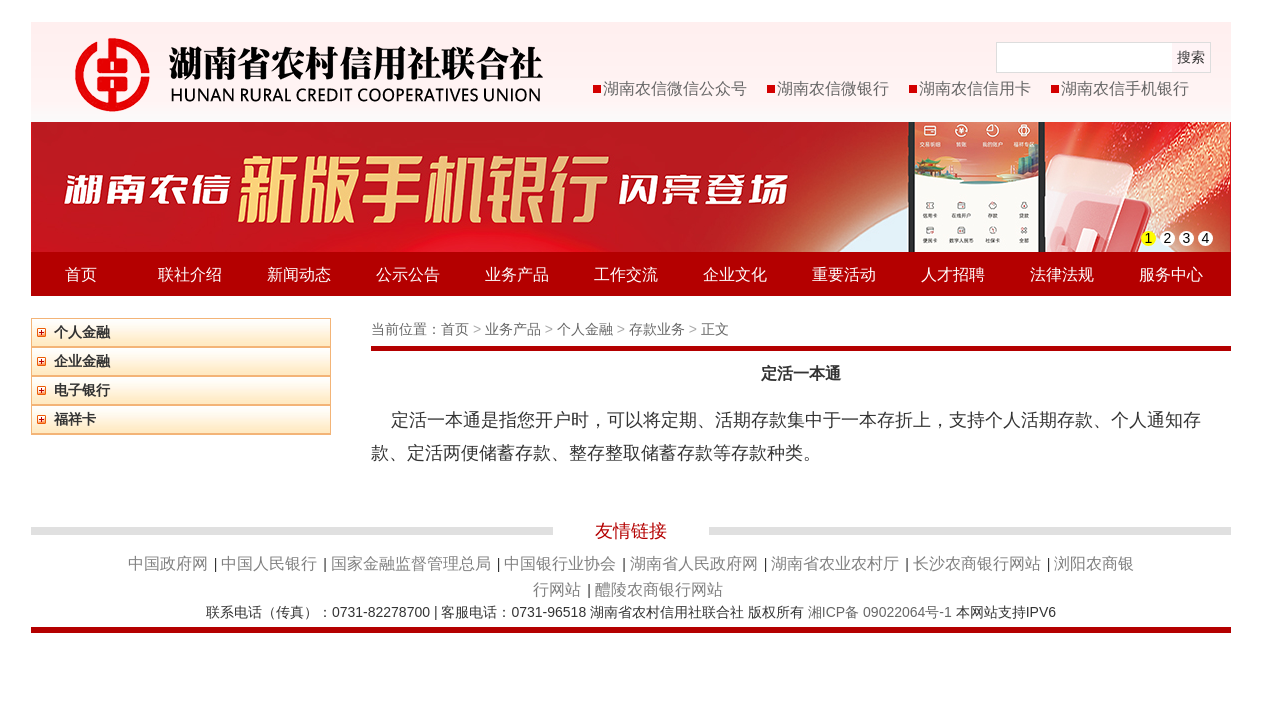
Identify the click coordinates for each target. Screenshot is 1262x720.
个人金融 (82, 332)
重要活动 (844, 274)
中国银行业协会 (560, 563)
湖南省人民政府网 (694, 563)
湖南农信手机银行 (1125, 88)
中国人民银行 (269, 563)
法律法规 (1062, 274)
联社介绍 (190, 274)
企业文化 (735, 274)
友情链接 (631, 531)
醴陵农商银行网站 (659, 589)
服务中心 (1171, 274)
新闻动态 (299, 274)
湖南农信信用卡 (975, 88)
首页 (81, 274)
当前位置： (406, 329)
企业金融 (82, 361)
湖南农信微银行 (833, 88)
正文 (715, 329)
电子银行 (82, 390)
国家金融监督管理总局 (411, 563)
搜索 (1191, 57)
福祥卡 (75, 419)
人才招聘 (953, 274)
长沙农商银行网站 (977, 563)
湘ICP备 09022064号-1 (880, 612)
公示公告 (408, 274)
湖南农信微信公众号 (675, 88)
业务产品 (517, 274)
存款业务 (659, 329)
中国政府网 (168, 563)
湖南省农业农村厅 (835, 563)
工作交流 (626, 274)
